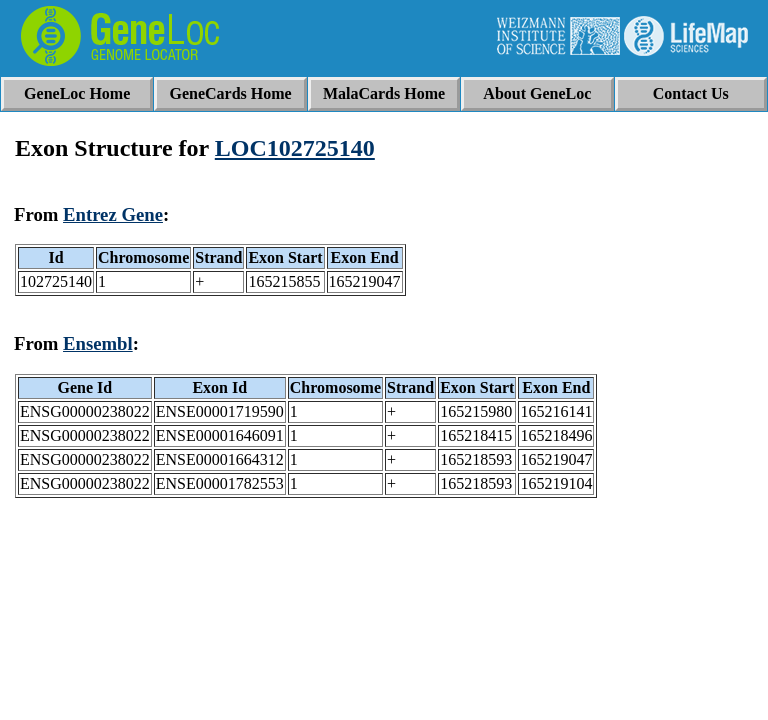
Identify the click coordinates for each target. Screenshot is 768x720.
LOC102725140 (295, 148)
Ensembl (98, 343)
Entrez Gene (113, 214)
